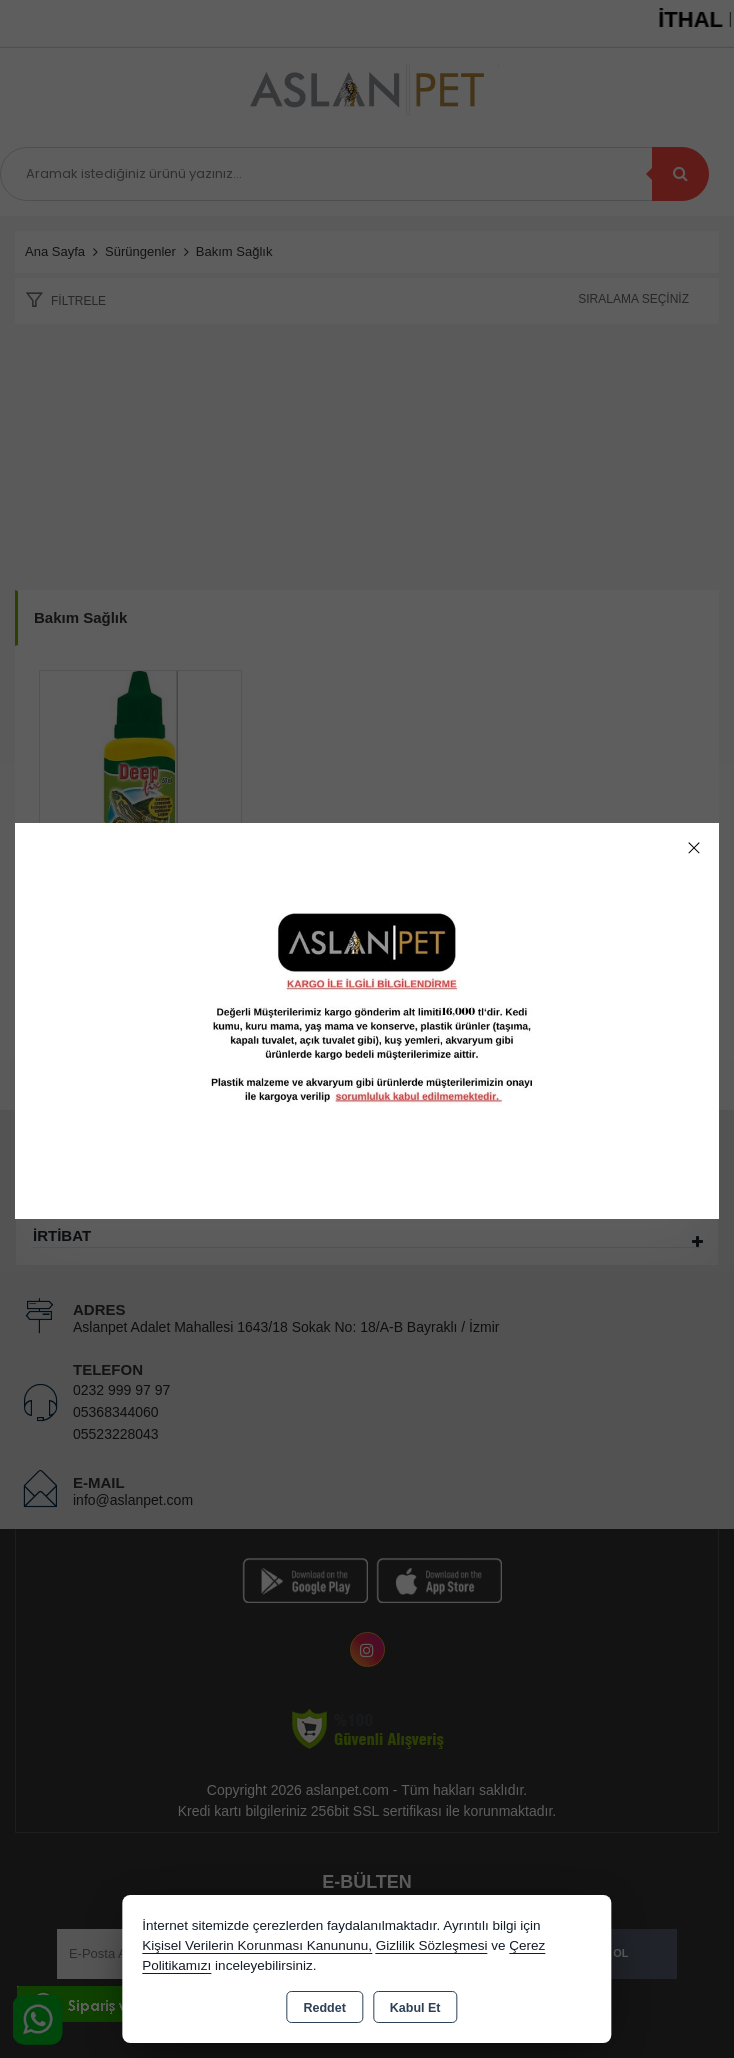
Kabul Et (415, 2008)
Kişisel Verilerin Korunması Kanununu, (257, 1945)
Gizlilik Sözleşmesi (432, 1945)
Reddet (324, 2008)
